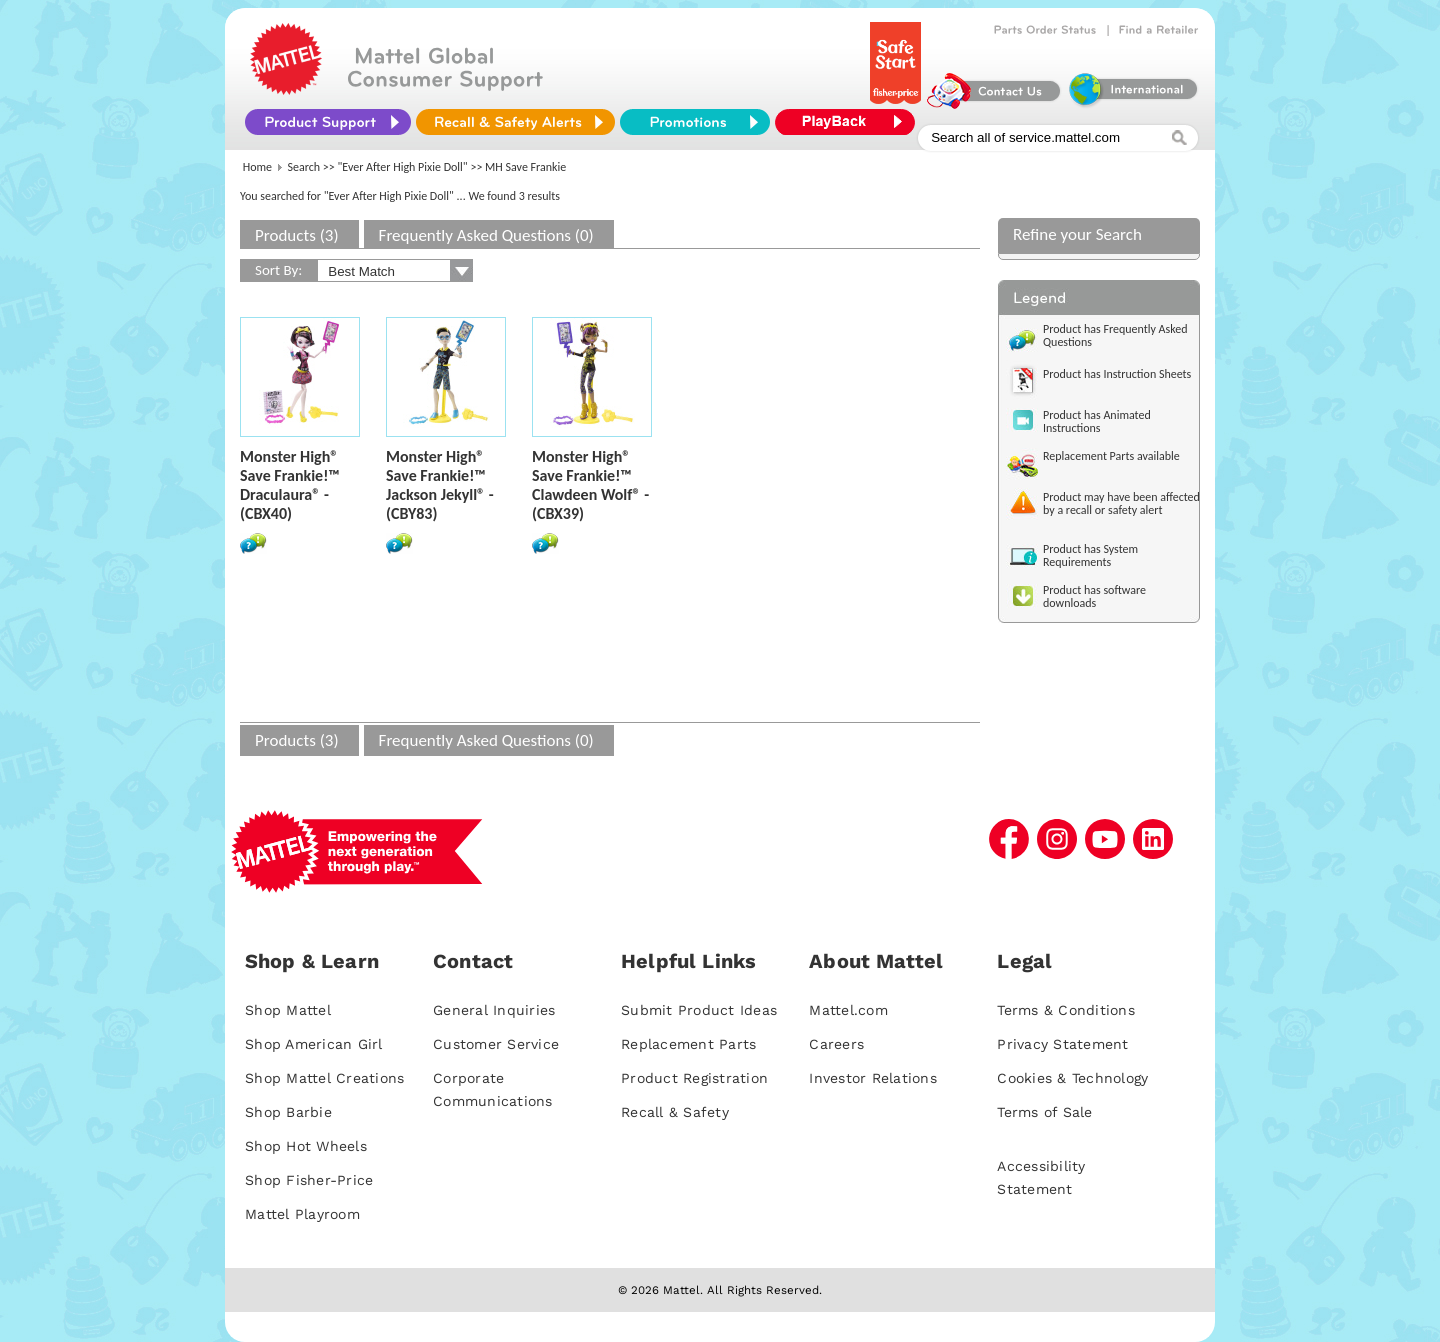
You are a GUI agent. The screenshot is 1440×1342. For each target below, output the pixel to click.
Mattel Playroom (302, 1214)
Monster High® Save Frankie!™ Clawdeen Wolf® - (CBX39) (590, 485)
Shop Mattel (288, 1010)
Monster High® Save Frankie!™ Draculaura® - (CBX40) (290, 485)
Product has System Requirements (1090, 555)
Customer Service (496, 1044)
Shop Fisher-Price (309, 1180)
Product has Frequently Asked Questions (1115, 335)
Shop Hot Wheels (306, 1146)
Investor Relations (873, 1078)
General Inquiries (494, 1010)
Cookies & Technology (1072, 1078)
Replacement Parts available (1111, 456)
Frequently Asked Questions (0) (486, 235)
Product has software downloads (1094, 596)
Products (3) (297, 235)
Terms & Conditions (1066, 1010)
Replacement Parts (688, 1044)
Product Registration (694, 1078)
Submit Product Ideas (699, 1010)
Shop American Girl (314, 1044)
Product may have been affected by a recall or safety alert (1121, 503)
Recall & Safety (675, 1112)
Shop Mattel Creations (324, 1078)
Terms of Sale (1044, 1112)
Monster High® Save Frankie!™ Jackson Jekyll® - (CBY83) (440, 485)
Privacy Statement (1062, 1044)
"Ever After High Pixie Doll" (403, 167)
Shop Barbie (288, 1112)
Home (257, 167)
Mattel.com (848, 1010)
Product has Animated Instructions (1097, 421)
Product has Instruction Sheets (1117, 374)
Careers (836, 1044)
